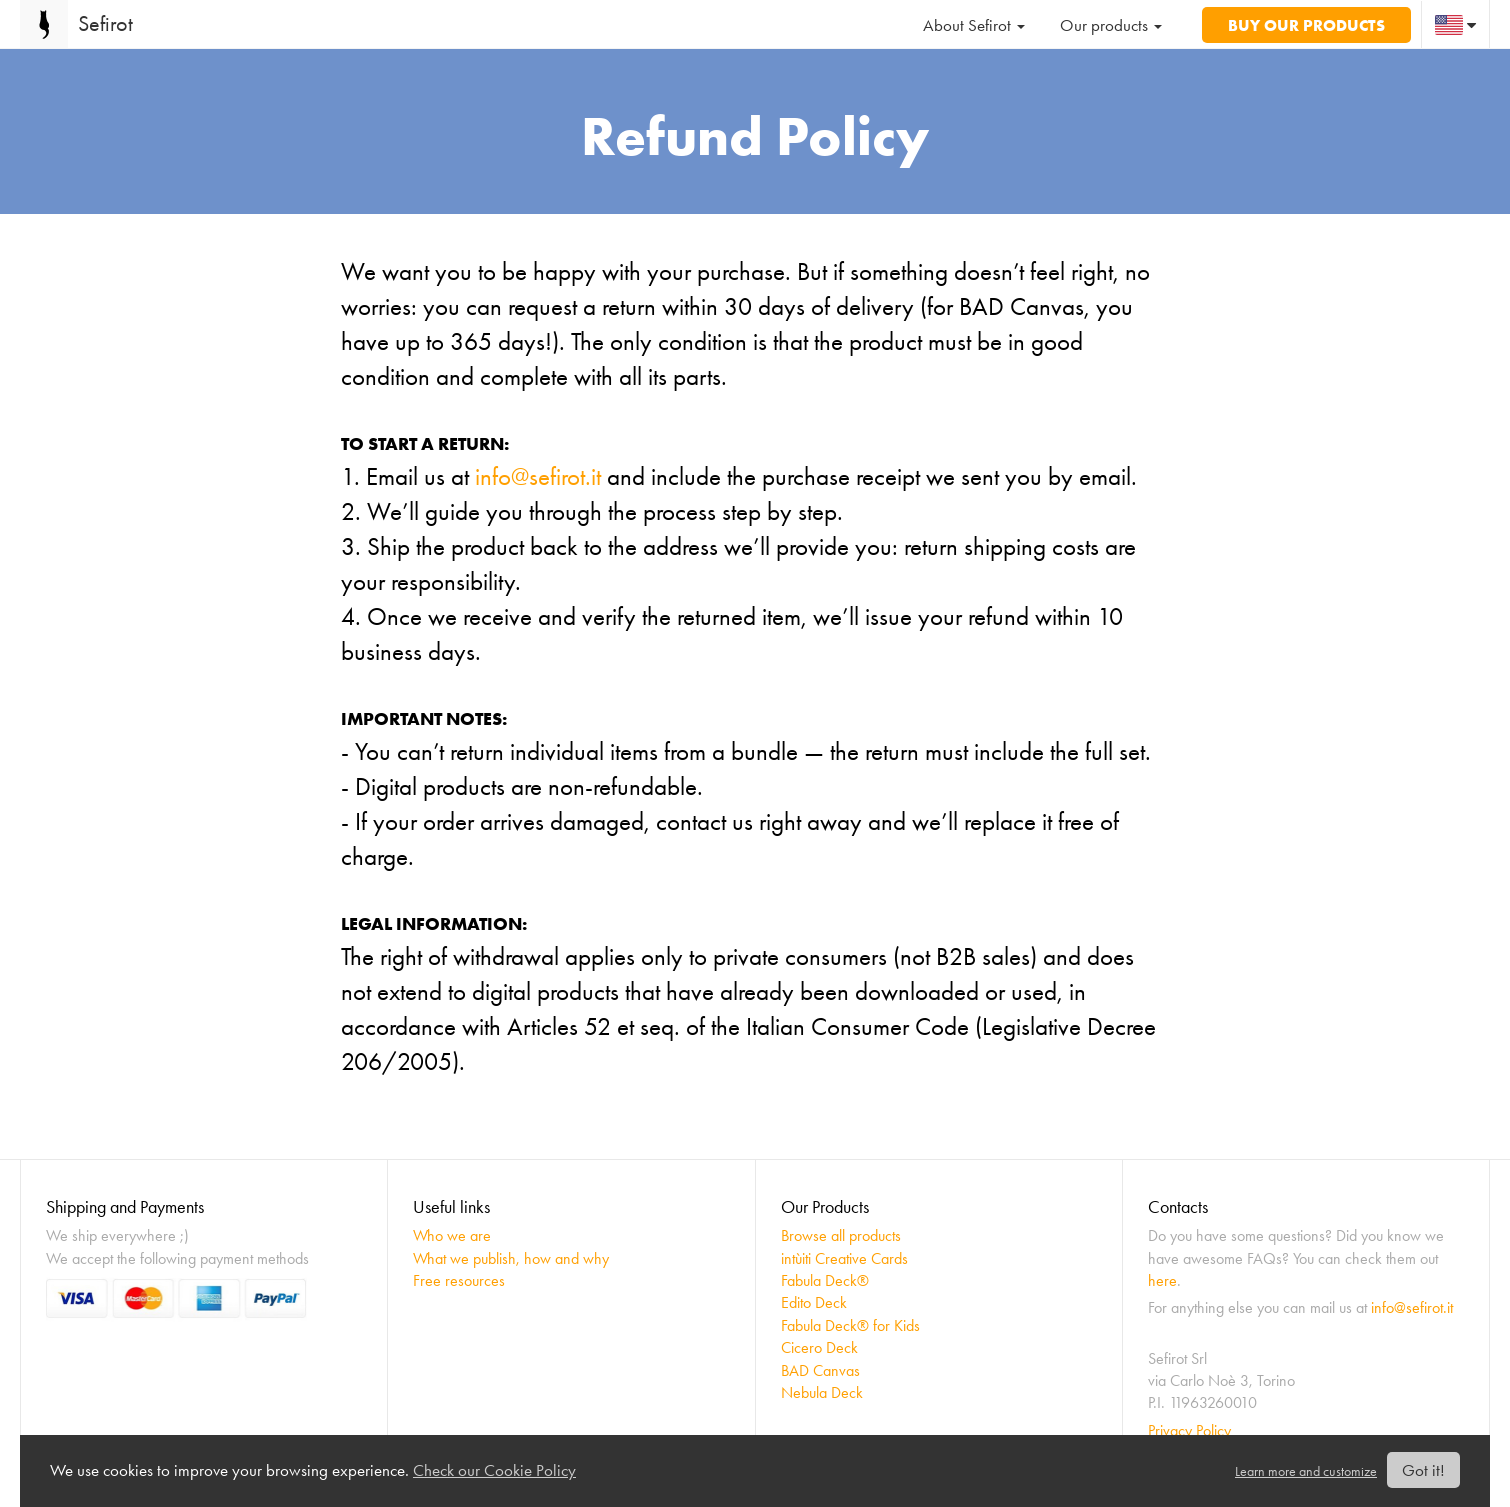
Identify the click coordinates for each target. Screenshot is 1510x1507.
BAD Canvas (820, 1370)
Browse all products (841, 1235)
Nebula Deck (822, 1392)
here (1162, 1280)
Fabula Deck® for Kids (850, 1325)
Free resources (459, 1280)
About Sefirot (974, 25)
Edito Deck (814, 1302)
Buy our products (1306, 25)
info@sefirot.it (538, 476)
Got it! (1423, 1470)
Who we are (452, 1235)
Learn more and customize (1306, 1471)
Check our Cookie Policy (494, 1470)
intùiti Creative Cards (844, 1258)
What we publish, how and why (511, 1258)
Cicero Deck (819, 1347)
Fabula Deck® (825, 1280)
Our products (1111, 25)
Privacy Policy (1189, 1430)
